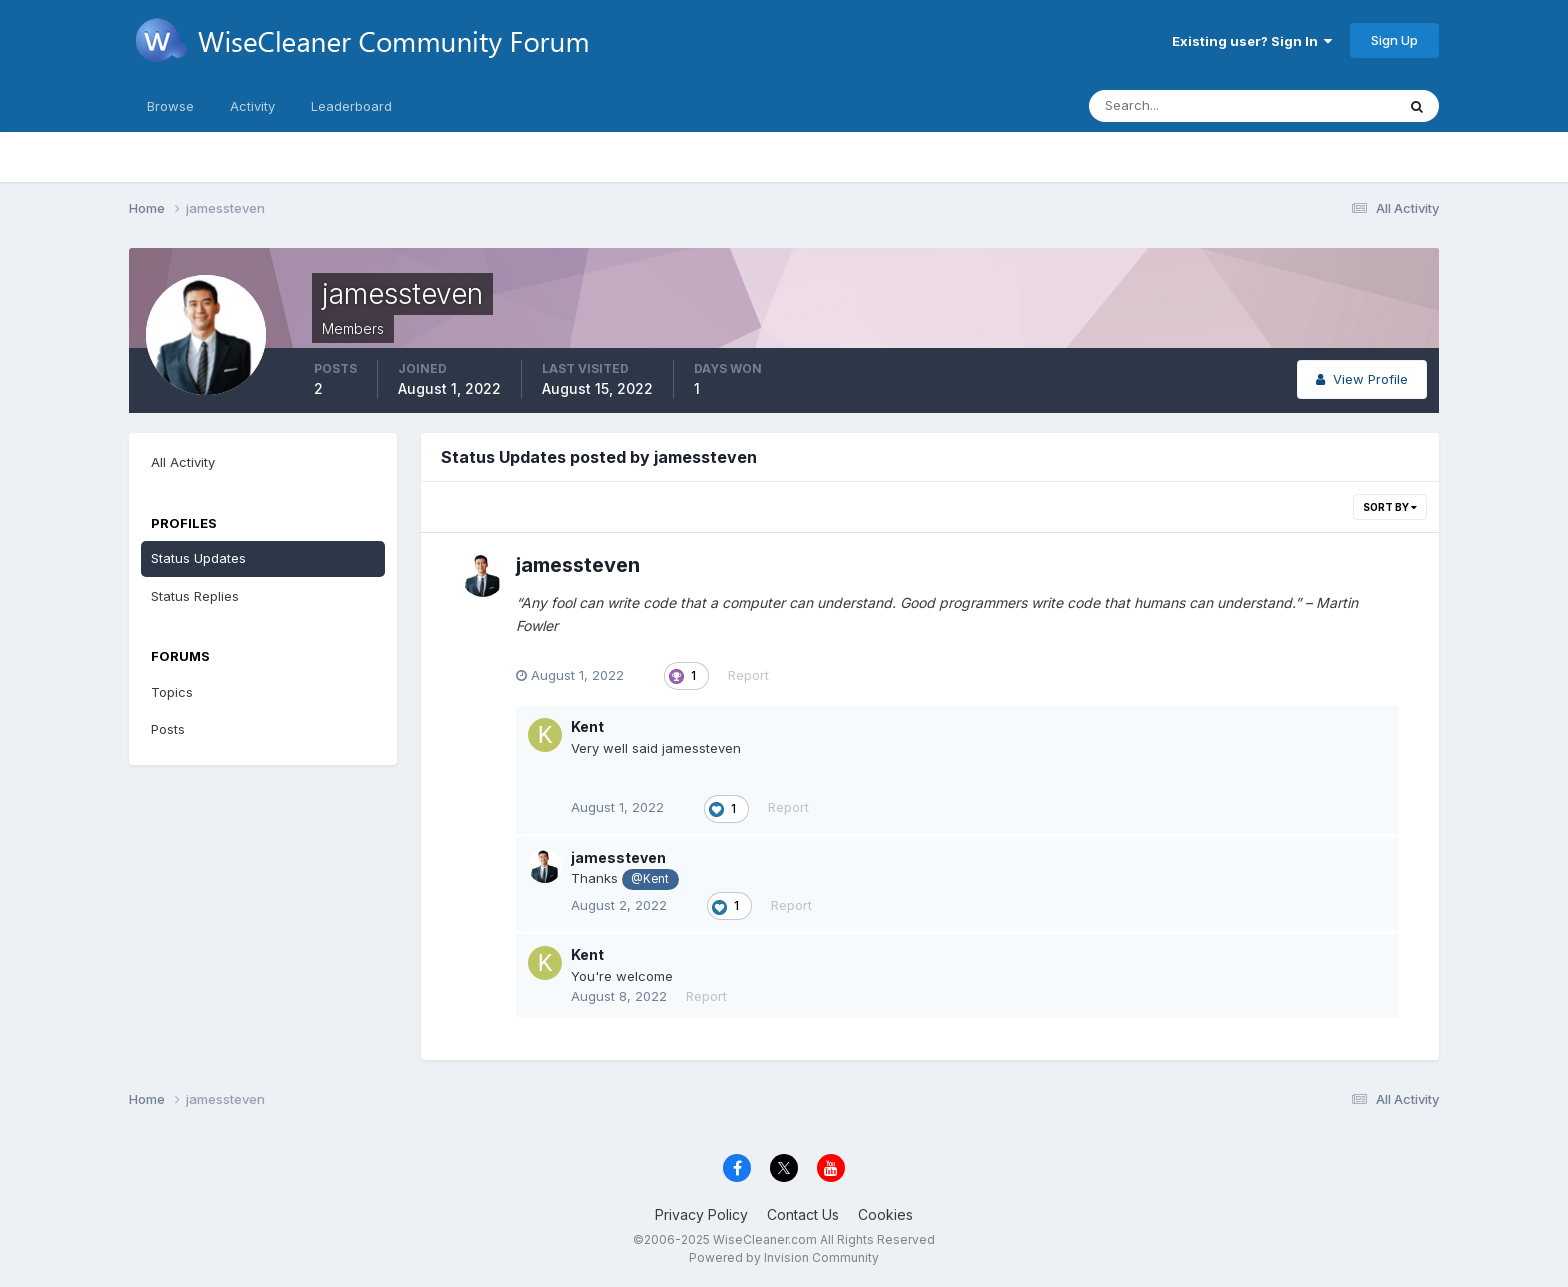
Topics (172, 692)
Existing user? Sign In (1252, 41)
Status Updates (198, 558)
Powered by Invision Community (784, 1257)
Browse (170, 106)
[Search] (1177, 106)
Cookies (885, 1214)
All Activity (183, 462)
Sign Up (1394, 40)
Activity (252, 106)
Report (748, 675)
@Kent (650, 879)
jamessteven (578, 565)
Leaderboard (351, 106)
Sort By (1390, 507)
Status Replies (195, 596)
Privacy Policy (701, 1214)
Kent (587, 726)
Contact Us (803, 1214)
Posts (168, 729)
